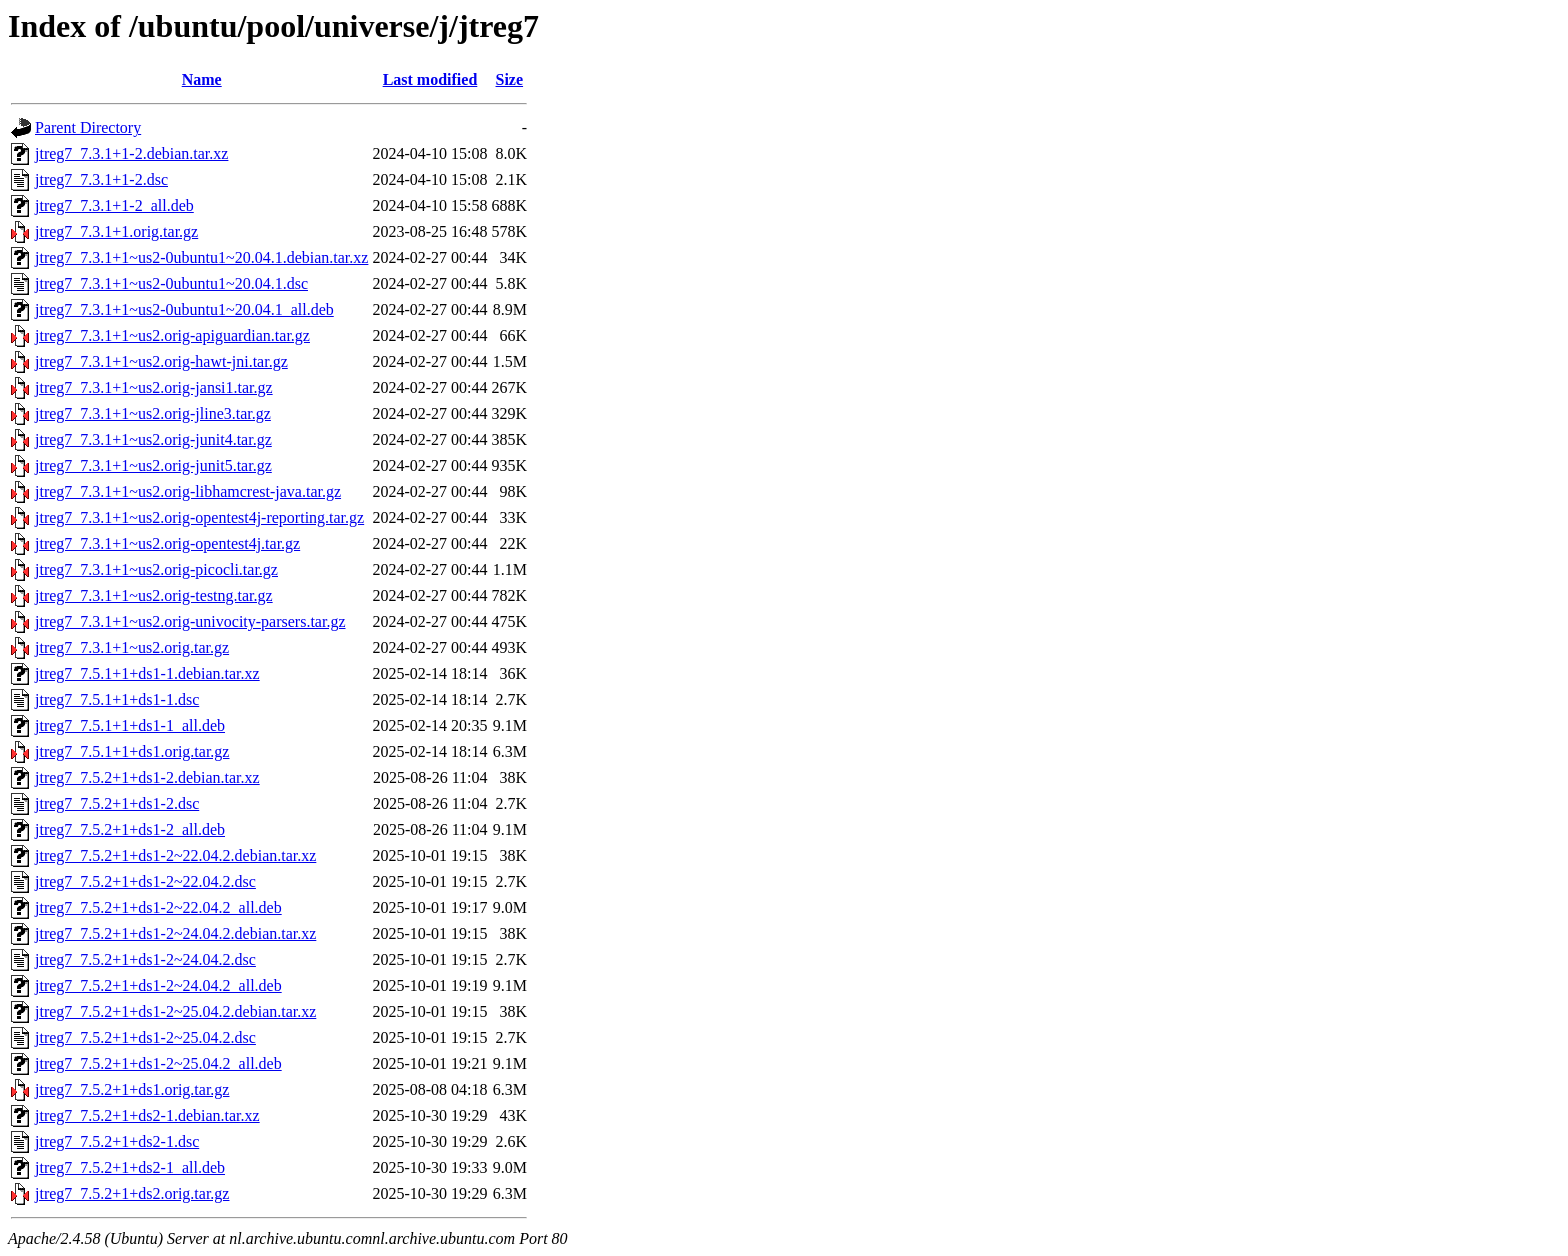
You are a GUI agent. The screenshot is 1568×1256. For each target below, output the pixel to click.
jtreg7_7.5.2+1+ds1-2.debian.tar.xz (147, 777)
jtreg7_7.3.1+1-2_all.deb (114, 205)
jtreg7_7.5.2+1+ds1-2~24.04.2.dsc (145, 959)
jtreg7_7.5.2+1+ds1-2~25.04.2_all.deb (158, 1063)
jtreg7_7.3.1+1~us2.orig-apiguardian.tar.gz (172, 335)
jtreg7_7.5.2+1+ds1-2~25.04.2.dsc (145, 1037)
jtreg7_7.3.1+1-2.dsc (101, 179)
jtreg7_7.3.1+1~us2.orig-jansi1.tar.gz (154, 387)
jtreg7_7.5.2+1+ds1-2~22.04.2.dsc (145, 881)
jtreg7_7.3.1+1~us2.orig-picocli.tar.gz (156, 569)
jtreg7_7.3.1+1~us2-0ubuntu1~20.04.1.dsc (171, 283)
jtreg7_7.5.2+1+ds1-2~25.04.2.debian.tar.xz (175, 1011)
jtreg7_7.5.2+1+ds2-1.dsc (117, 1141)
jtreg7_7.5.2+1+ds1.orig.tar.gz (132, 1089)
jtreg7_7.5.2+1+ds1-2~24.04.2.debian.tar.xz (175, 933)
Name (202, 79)
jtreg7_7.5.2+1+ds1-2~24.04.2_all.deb (158, 985)
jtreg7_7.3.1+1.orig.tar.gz (116, 231)
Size (510, 79)
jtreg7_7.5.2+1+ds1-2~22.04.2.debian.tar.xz (175, 855)
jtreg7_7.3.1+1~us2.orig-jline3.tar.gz (153, 413)
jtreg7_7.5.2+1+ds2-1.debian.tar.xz (147, 1115)
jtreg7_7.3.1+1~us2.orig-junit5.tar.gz (153, 465)
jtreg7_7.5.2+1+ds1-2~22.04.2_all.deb (158, 907)
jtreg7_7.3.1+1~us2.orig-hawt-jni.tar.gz (161, 361)
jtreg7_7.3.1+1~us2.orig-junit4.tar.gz (153, 439)
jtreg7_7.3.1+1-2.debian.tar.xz (131, 153)
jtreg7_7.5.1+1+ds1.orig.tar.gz (132, 751)
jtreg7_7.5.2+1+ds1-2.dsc (117, 803)
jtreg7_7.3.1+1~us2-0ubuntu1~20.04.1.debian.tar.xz (201, 257)
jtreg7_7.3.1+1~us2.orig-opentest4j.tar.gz (167, 543)
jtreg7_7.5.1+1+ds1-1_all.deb (130, 725)
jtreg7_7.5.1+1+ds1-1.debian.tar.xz (147, 673)
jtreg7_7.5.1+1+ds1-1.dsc (117, 699)
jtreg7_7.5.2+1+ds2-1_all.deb (130, 1167)
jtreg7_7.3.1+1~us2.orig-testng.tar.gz (154, 595)
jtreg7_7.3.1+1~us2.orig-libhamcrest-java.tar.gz (188, 491)
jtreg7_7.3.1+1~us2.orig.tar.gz (132, 647)
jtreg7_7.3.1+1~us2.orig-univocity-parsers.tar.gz (190, 621)
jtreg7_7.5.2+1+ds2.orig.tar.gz (132, 1193)
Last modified (430, 79)
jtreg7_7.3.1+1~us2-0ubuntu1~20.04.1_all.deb (184, 309)
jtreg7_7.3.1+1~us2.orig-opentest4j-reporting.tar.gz (199, 517)
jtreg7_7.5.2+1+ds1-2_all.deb (130, 829)
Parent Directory (88, 127)
